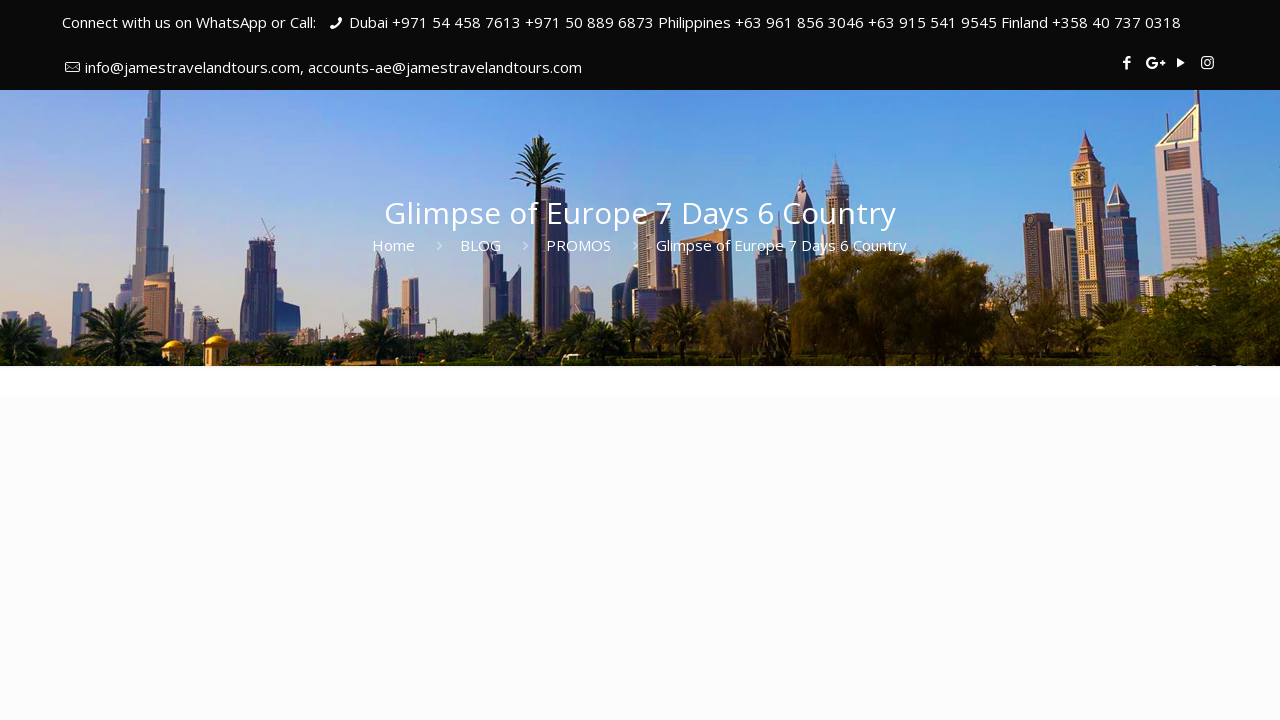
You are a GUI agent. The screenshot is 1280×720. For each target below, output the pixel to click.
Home (393, 245)
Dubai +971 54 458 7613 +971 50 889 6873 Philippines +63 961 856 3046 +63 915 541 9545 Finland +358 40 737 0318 (765, 22)
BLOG (480, 245)
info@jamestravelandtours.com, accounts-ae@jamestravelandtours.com (333, 67)
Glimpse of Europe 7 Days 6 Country (781, 245)
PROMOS (578, 245)
